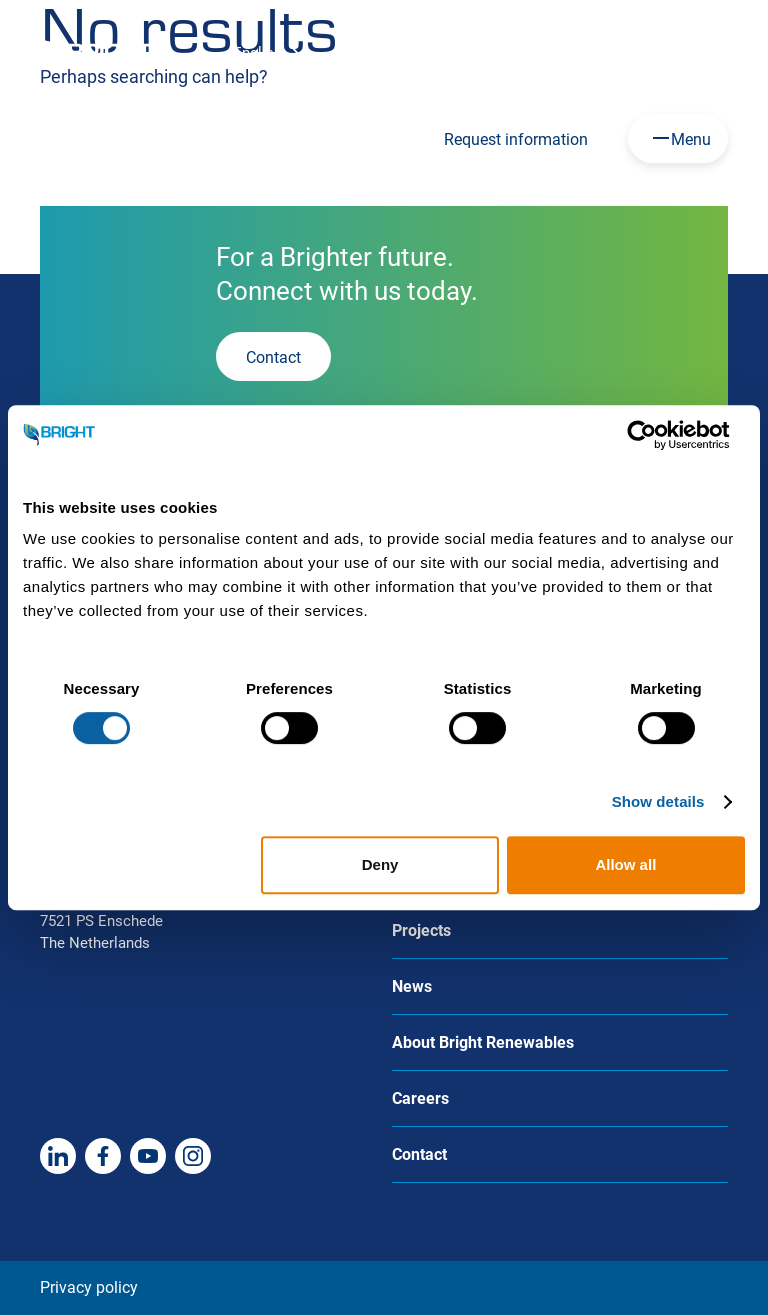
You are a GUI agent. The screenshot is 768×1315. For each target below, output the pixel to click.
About (611, 52)
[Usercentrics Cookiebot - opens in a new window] (657, 435)
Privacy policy (89, 1287)
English (257, 53)
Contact (703, 52)
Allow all (625, 864)
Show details (658, 801)
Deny (380, 864)
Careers (399, 52)
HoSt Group (507, 52)
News (412, 986)
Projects (421, 930)
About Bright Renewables (483, 1042)
